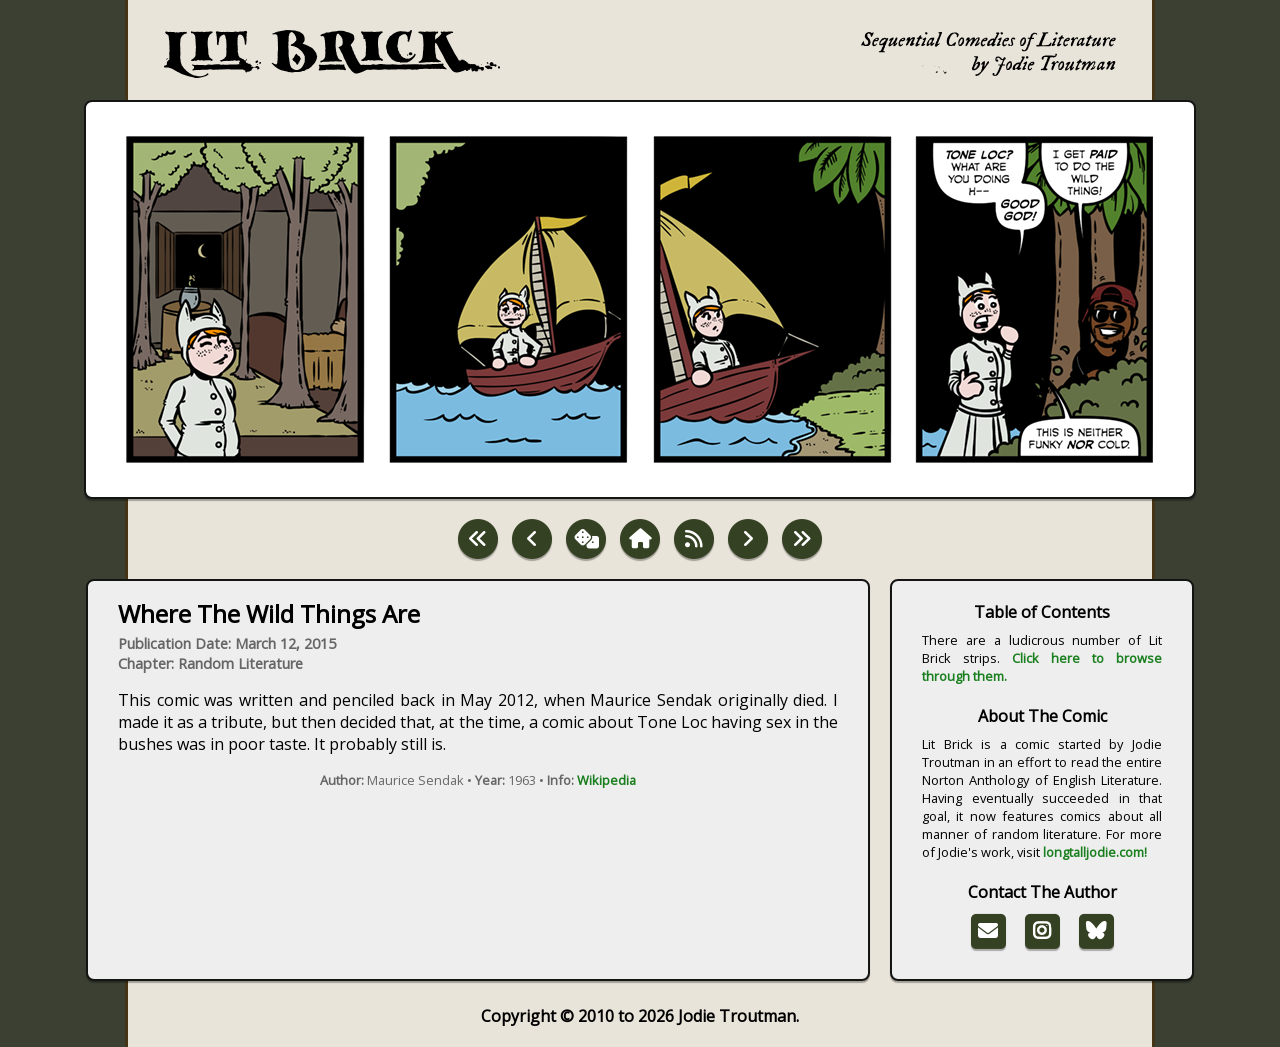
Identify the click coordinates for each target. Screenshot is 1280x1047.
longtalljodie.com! (1095, 852)
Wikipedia (606, 780)
